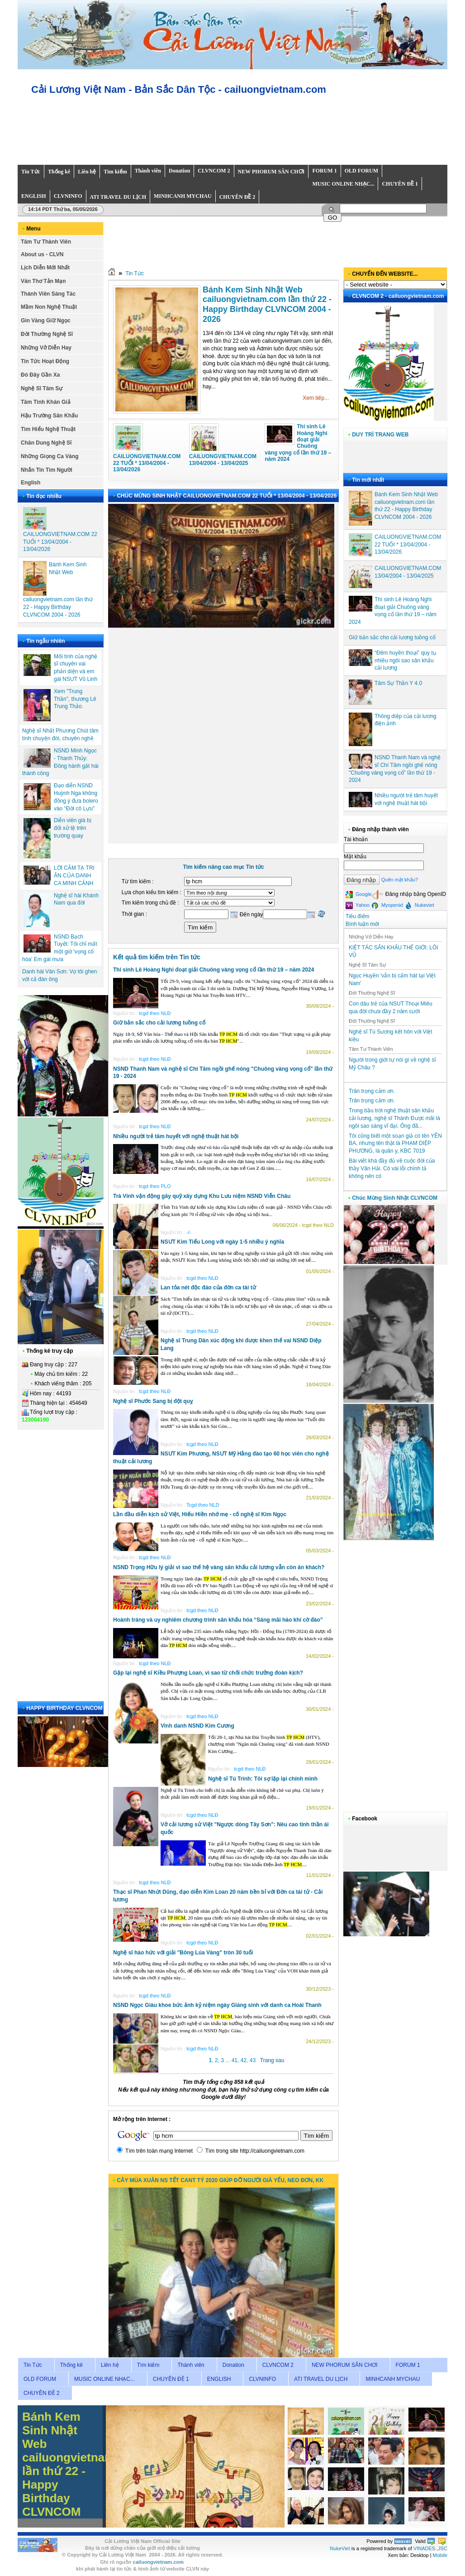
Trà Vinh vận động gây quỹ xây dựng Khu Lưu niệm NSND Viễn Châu (201, 1196)
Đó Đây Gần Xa (40, 375)
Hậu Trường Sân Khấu (49, 415)
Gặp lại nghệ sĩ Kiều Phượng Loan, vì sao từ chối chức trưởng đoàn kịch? (208, 1673)
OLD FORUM (40, 2379)
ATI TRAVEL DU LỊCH (320, 2379)
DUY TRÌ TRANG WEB (380, 434)
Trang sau (272, 2060)
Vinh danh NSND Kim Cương (197, 1726)
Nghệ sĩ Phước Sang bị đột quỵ (153, 1401)
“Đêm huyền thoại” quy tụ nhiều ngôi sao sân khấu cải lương (405, 660)
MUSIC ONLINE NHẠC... (104, 2379)
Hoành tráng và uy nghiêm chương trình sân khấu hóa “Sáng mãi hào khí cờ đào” (218, 1620)
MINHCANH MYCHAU (392, 2379)
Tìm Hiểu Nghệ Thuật (48, 429)
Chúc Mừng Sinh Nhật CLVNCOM (394, 1198)
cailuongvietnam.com (159, 2562)
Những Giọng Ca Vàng (50, 456)
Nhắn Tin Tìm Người (46, 470)
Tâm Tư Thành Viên (46, 242)
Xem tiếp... (316, 398)
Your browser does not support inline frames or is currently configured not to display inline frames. (237, 131)
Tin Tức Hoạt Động (45, 361)
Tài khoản (356, 839)
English (30, 482)
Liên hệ (110, 2365)
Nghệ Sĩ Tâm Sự (41, 388)
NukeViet (340, 2548)
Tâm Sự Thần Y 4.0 (398, 683)
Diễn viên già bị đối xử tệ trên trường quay (72, 828)
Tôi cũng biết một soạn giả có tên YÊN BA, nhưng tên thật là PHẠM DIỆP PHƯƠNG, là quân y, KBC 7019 (395, 1143)
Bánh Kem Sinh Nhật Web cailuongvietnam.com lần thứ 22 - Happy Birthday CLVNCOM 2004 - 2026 (267, 304)
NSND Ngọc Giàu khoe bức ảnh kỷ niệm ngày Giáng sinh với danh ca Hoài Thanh (217, 2005)
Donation (233, 2365)
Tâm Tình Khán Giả (46, 402)
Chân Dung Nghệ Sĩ (46, 443)
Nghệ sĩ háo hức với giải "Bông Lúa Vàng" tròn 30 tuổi (183, 1952)
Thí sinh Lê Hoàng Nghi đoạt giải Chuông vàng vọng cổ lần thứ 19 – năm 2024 (298, 442)
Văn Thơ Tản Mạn (43, 281)
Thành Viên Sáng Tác (48, 294)
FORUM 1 (408, 2365)
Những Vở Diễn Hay (46, 348)
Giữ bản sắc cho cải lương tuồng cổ (159, 1023)
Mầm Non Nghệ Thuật (49, 307)
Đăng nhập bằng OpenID (409, 894)
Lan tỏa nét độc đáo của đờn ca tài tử (208, 1287)
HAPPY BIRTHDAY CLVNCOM (64, 1708)
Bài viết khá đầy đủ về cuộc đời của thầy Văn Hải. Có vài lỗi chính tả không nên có (392, 1168)
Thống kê (71, 2365)
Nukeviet (419, 905)
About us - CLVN (42, 254)
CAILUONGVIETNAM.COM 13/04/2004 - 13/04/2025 (222, 459)
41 (234, 2060)
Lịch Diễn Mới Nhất (45, 267)
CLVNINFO (262, 2379)
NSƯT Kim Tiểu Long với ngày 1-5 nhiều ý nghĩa (222, 1242)
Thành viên (190, 2365)
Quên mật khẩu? (399, 879)
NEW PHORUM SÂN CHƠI (345, 2365)
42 (244, 2060)
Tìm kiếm (148, 2365)
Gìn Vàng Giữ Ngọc (46, 320)
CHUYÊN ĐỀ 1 (171, 2379)
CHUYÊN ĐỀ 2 (42, 2393)
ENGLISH (219, 2379)
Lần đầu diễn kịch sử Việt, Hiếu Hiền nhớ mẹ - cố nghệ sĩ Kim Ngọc (199, 1514)
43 (253, 2060)
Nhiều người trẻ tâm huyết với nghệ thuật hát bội (175, 1136)
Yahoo (358, 905)
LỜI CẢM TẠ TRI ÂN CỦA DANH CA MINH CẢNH (74, 875)
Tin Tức (134, 273)
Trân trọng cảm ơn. (372, 1091)
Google (359, 894)
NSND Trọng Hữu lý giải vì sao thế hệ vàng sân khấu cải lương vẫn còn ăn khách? (218, 1567)
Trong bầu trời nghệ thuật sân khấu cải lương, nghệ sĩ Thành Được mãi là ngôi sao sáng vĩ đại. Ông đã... (394, 1118)
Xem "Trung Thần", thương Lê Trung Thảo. (75, 699)
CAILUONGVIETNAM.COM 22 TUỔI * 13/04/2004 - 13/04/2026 (60, 542)
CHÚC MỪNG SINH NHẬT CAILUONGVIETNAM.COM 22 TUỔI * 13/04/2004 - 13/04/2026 (227, 496)
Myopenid (387, 905)
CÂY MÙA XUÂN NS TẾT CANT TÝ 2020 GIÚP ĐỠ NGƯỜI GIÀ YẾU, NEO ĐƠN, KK (220, 2180)
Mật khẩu (355, 856)
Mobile (440, 2555)
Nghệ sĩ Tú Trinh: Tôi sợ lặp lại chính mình (263, 1779)
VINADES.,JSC (430, 2548)
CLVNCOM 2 (278, 2365)
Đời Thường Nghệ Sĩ (47, 334)
